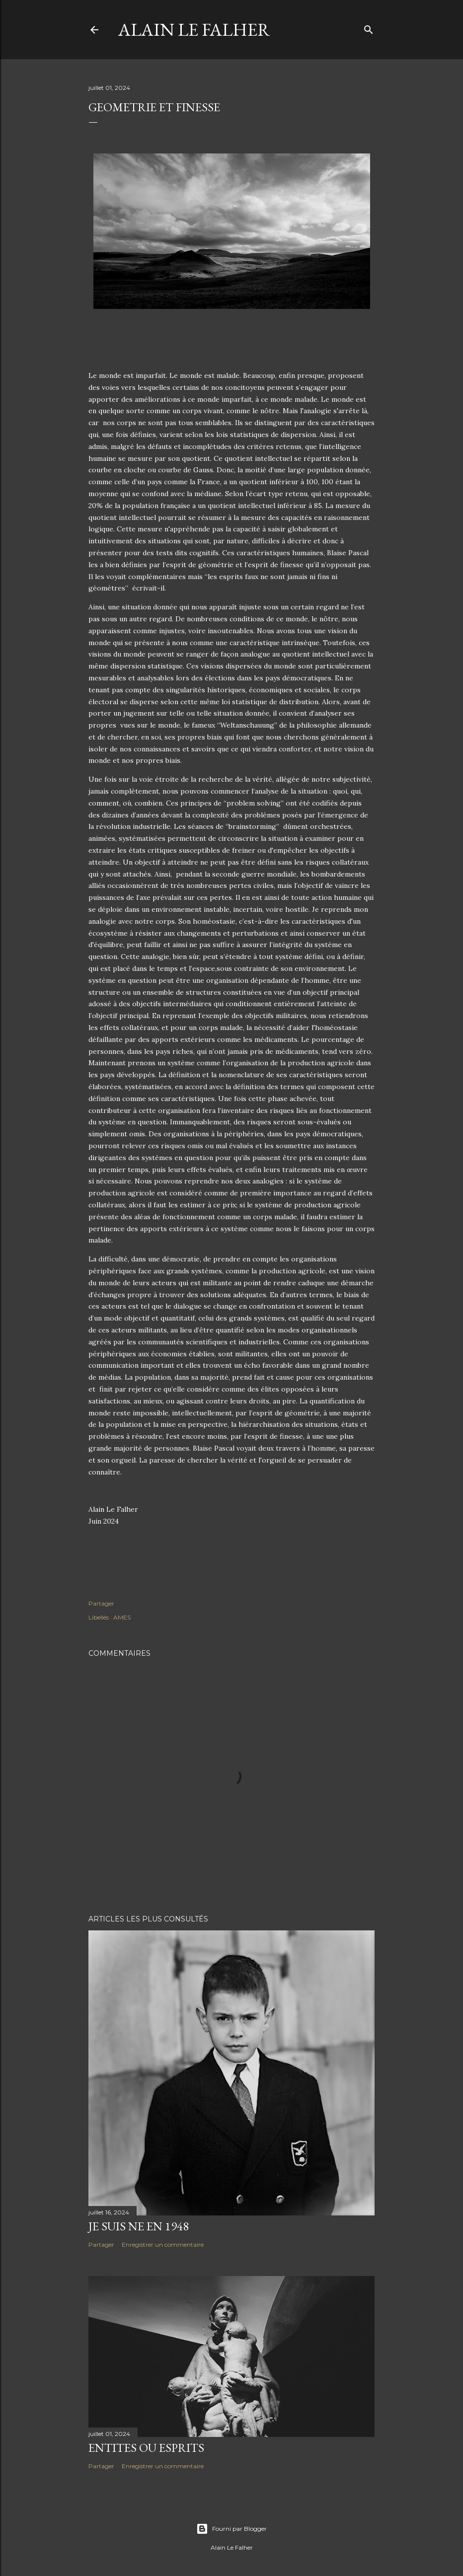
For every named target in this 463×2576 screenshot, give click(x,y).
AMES (122, 1617)
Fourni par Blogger (231, 2529)
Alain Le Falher (194, 29)
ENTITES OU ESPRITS (146, 2447)
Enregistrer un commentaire (163, 2244)
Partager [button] (101, 1603)
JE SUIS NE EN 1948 (138, 2226)
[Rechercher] (369, 27)
